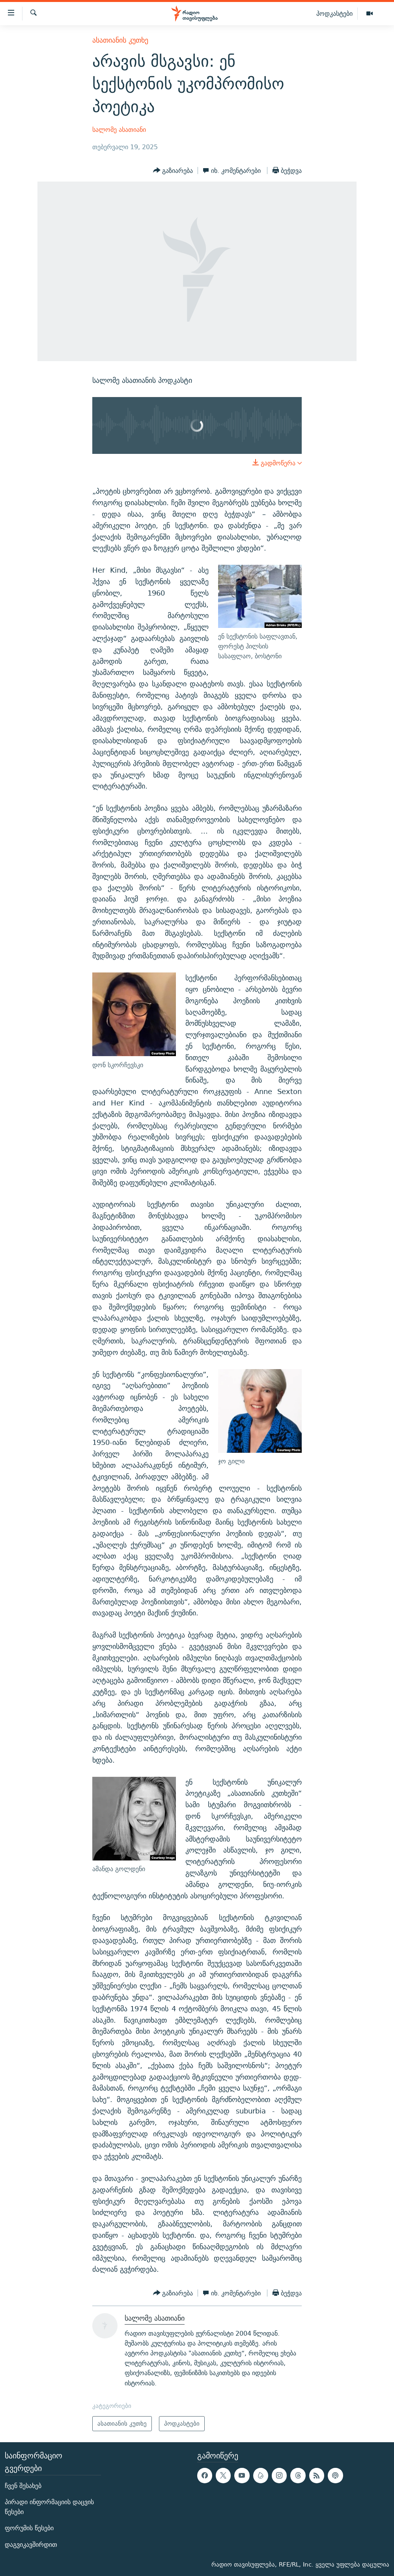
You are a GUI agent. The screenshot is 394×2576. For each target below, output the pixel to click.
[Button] (173, 170)
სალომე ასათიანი (119, 129)
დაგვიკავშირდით (31, 2544)
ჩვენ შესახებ (23, 2485)
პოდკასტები (334, 13)
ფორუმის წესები (29, 2528)
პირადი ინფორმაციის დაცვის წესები (49, 2507)
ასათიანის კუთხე (120, 40)
